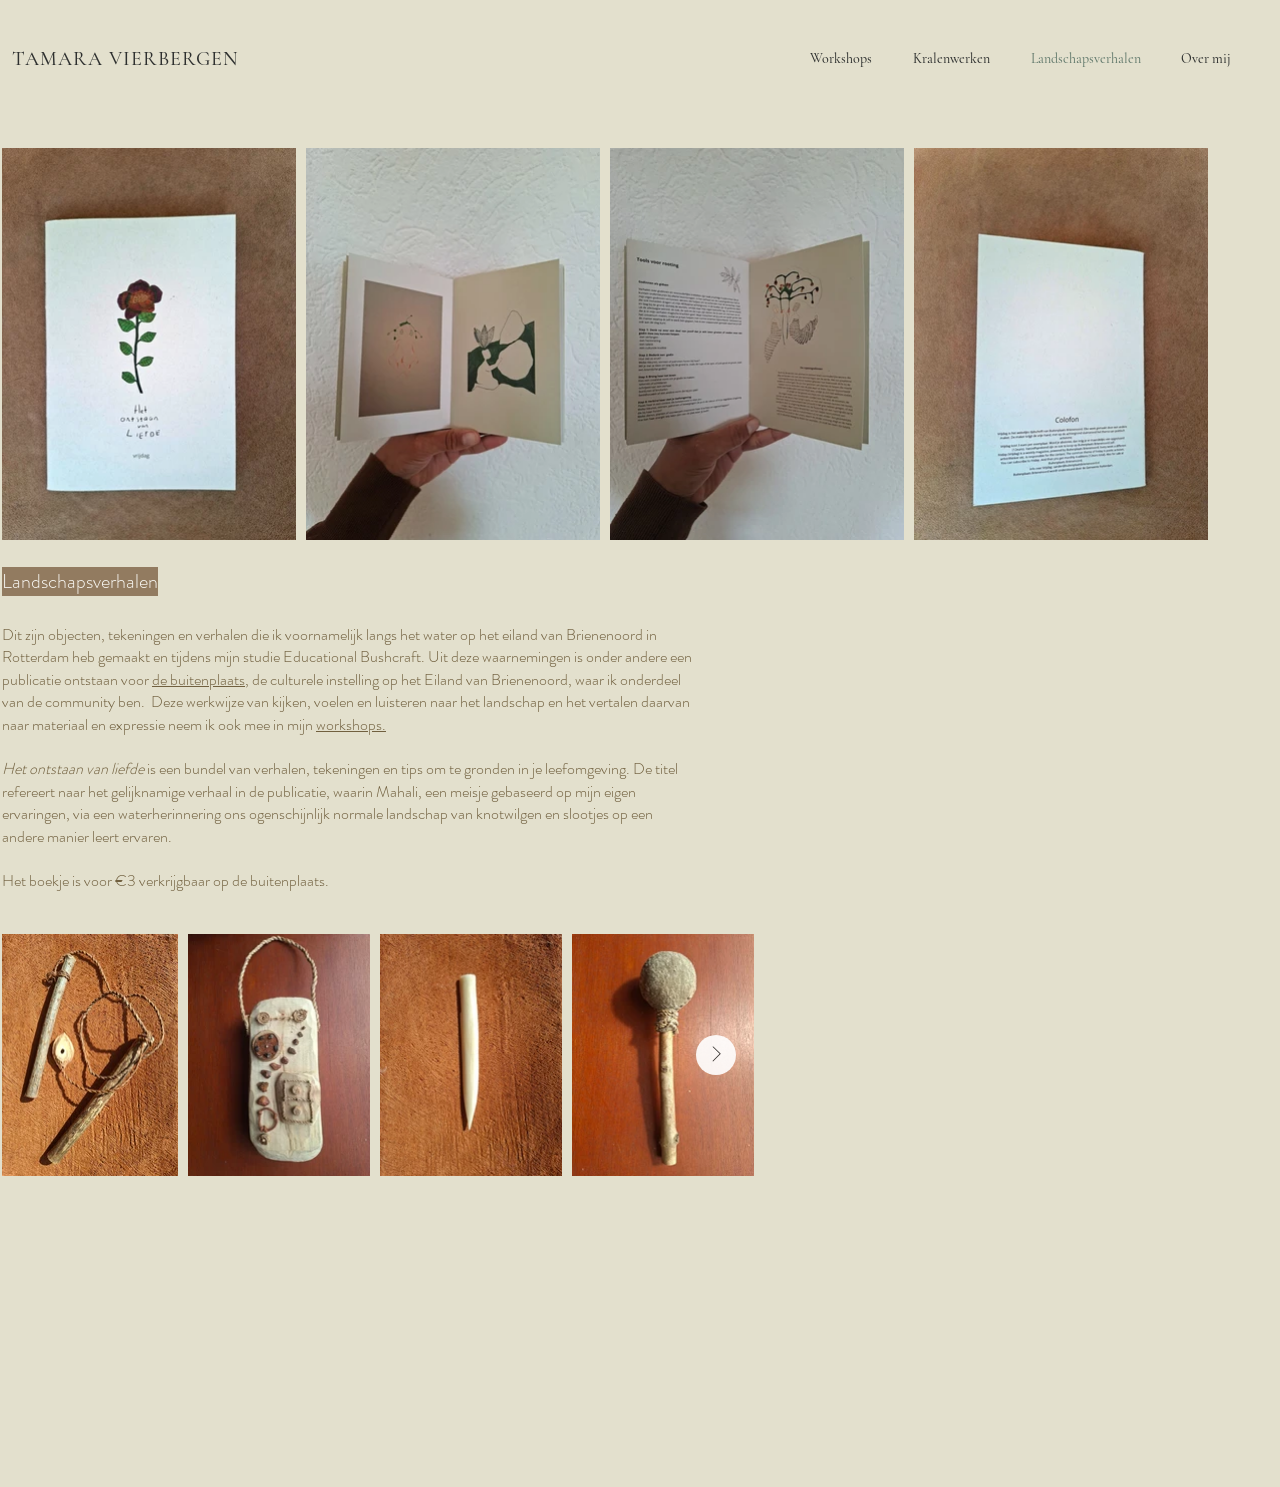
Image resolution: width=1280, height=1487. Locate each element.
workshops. (351, 724)
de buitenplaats (198, 679)
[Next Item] (716, 1055)
